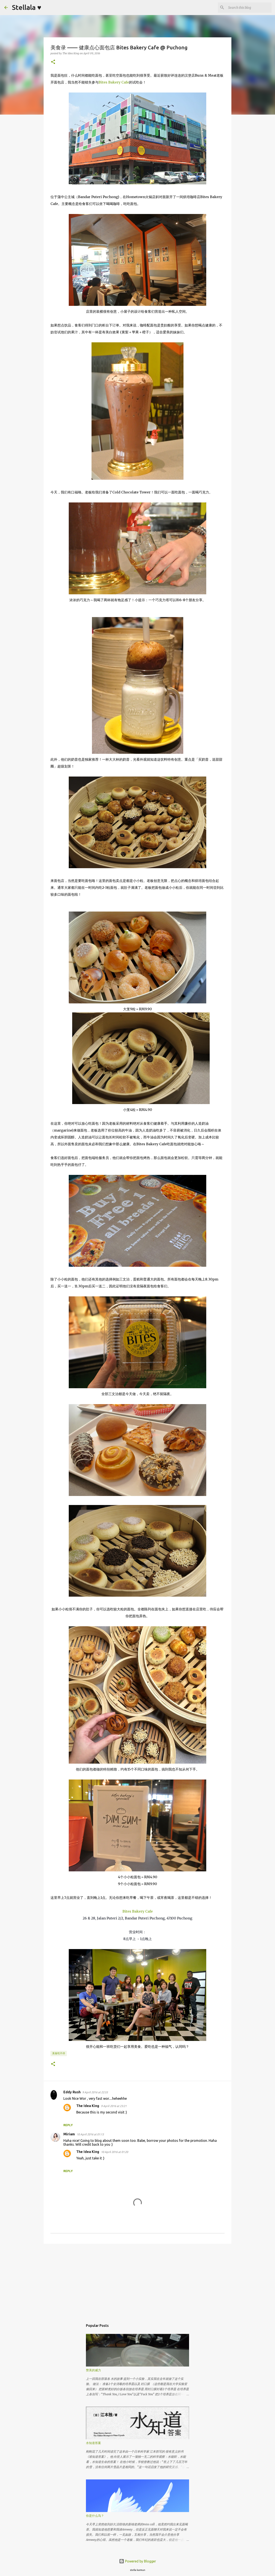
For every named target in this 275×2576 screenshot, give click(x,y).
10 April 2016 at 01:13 (90, 2134)
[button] (53, 62)
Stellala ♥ (26, 7)
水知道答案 (93, 2443)
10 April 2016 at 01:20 (114, 2151)
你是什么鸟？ (95, 2515)
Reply (68, 2125)
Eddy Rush (72, 2092)
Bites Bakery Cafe (114, 82)
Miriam (69, 2134)
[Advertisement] (137, 2280)
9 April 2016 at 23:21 (114, 2105)
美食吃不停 (58, 2053)
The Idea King (87, 2106)
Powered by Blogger (137, 2561)
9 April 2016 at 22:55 (95, 2092)
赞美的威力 (93, 2370)
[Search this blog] (249, 7)
